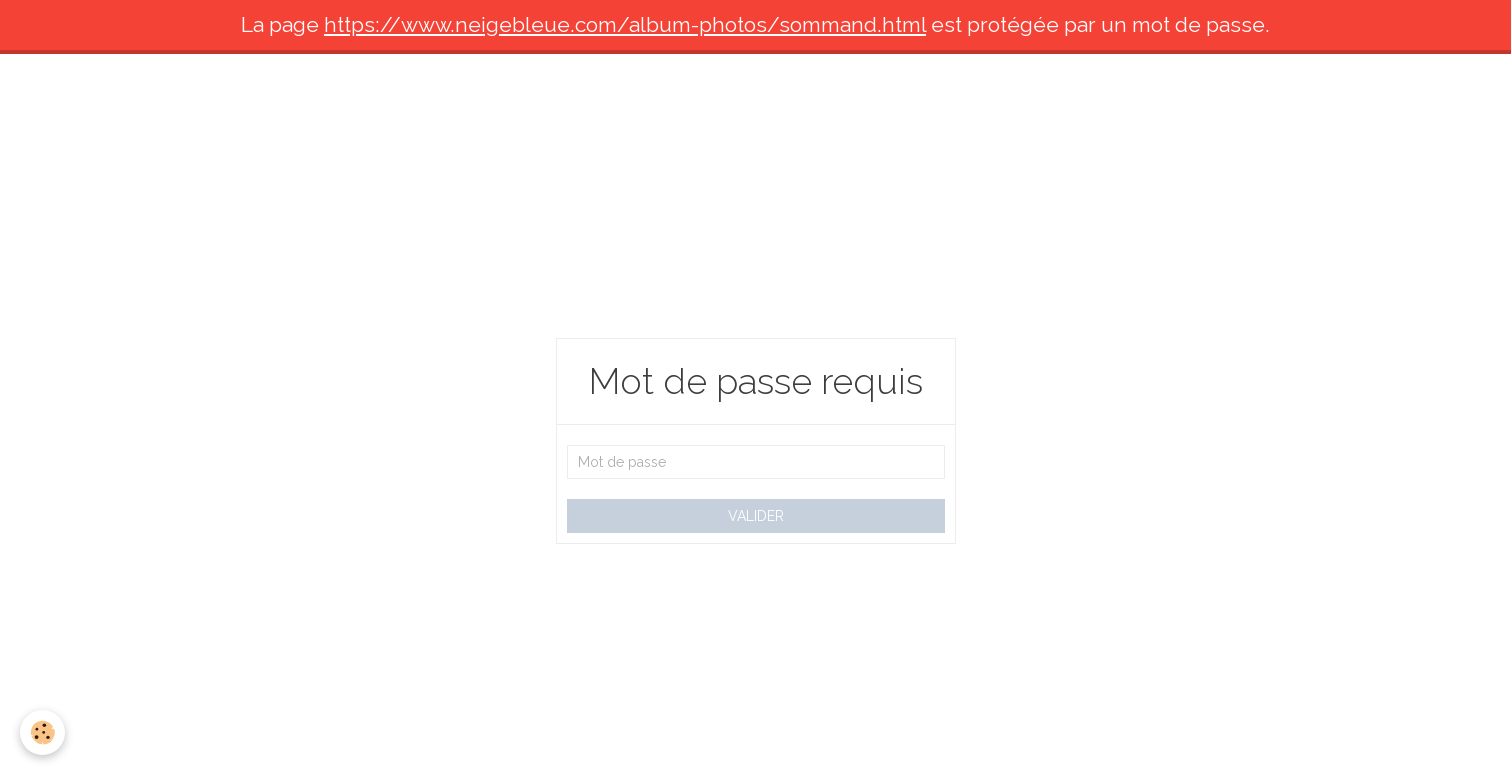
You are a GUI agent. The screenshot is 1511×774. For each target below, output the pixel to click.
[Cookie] (42, 732)
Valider (756, 516)
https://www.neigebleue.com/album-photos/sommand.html (625, 24)
